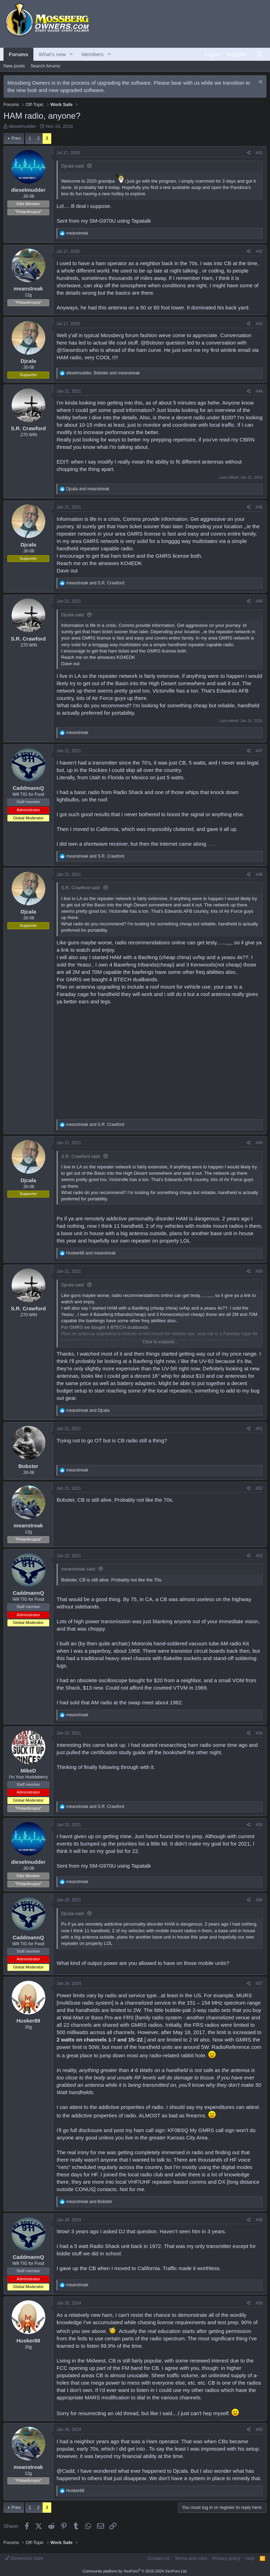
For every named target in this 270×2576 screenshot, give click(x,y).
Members (93, 54)
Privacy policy (226, 2558)
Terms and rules (191, 2558)
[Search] (259, 54)
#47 (259, 750)
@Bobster (152, 343)
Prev (16, 138)
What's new (52, 54)
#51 (259, 1428)
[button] (71, 54)
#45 (259, 507)
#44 (259, 391)
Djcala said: (73, 166)
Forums (18, 54)
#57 (259, 1983)
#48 (259, 874)
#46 (259, 601)
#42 (259, 251)
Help (250, 2558)
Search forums (45, 65)
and (87, 488)
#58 (259, 2219)
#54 (259, 1733)
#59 (259, 2303)
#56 (259, 1899)
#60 (259, 2429)
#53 (259, 1555)
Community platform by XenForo (135, 2571)
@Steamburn (72, 350)
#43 (259, 323)
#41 (259, 152)
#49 (259, 1142)
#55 (259, 1824)
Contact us (158, 2558)
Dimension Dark (24, 2558)
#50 (259, 1271)
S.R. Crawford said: (81, 887)
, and (103, 373)
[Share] (248, 153)
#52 (259, 1488)
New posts (14, 65)
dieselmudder (22, 126)
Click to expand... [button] (160, 1341)
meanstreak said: (78, 1569)
